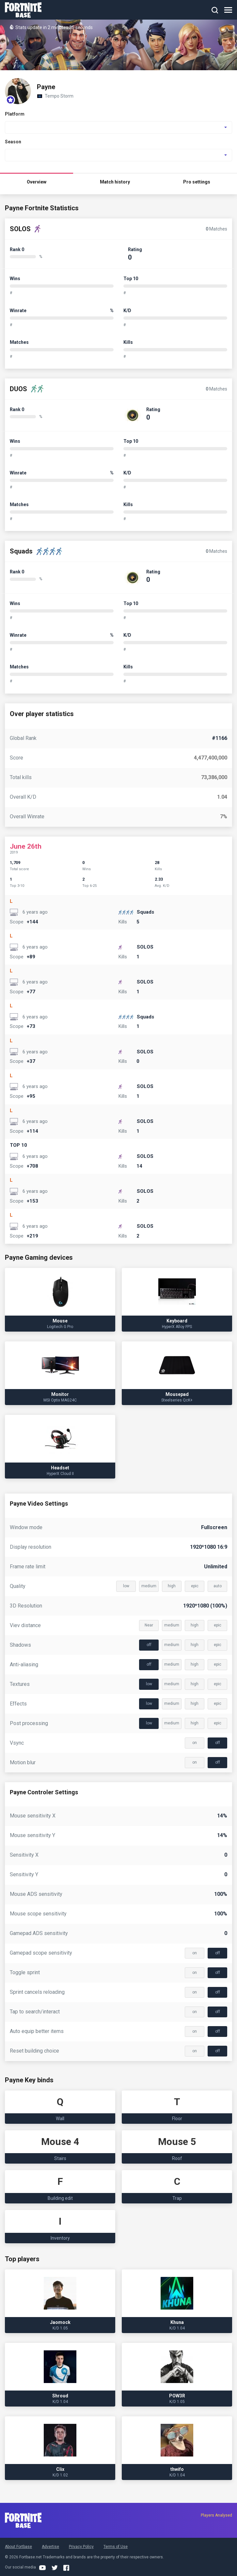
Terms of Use (115, 2546)
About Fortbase (18, 2546)
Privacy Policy (81, 2546)
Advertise (50, 2546)
